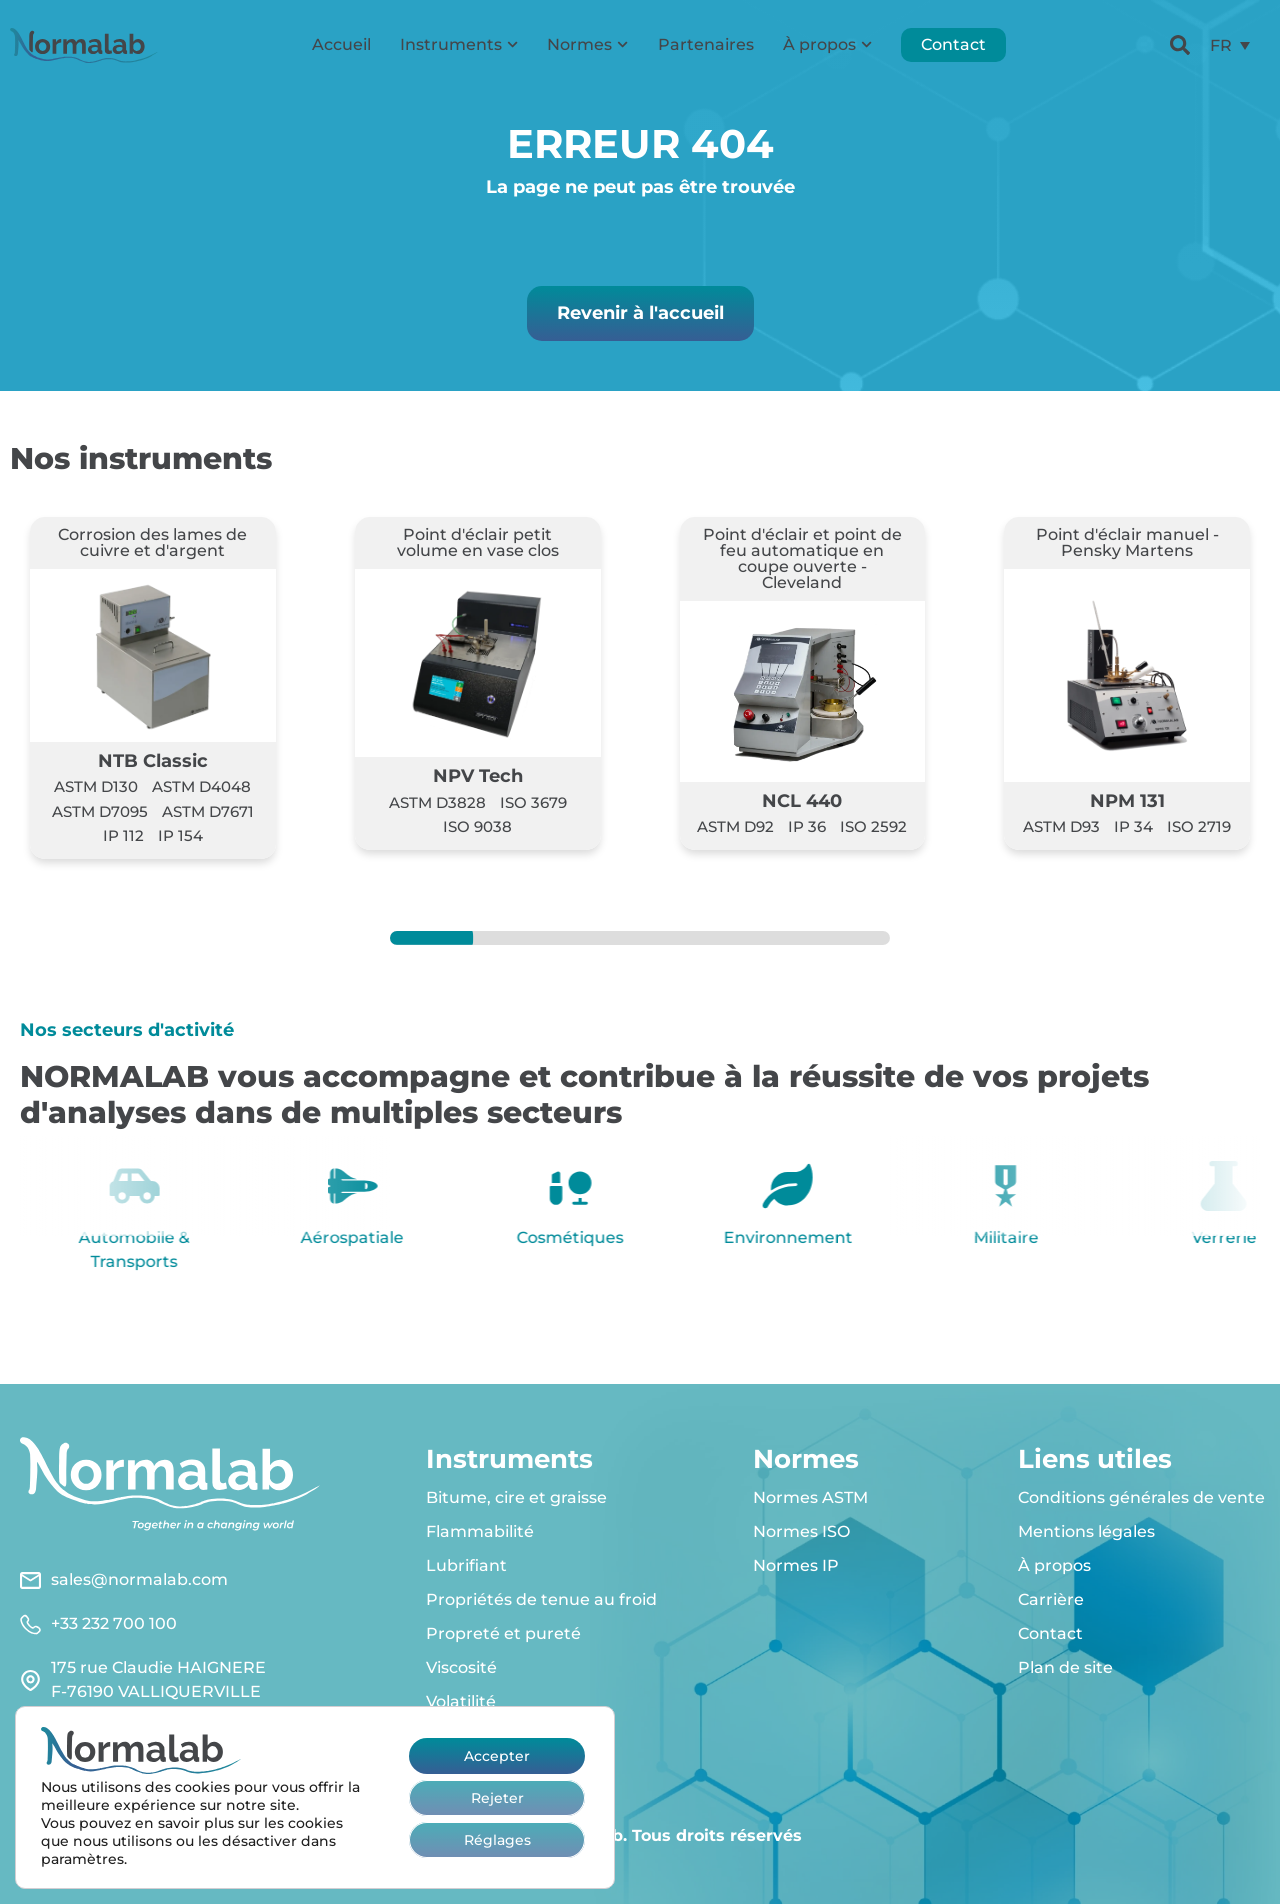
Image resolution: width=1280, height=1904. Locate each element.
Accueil (341, 44)
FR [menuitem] (1221, 44)
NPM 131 (1127, 800)
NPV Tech (478, 775)
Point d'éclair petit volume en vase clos (478, 542)
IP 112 (123, 835)
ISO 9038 (477, 826)
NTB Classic (153, 760)
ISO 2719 (1199, 826)
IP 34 (1133, 826)
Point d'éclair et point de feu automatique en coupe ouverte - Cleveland (802, 558)
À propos (827, 44)
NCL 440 (802, 800)
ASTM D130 (96, 786)
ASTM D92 (735, 826)
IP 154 (180, 835)
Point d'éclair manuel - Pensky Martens (1127, 542)
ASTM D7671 (208, 811)
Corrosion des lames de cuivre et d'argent (152, 542)
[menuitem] (1230, 45)
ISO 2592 (873, 826)
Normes (587, 44)
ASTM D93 (1061, 826)
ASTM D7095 (100, 811)
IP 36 (807, 826)
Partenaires (706, 44)
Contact (953, 44)
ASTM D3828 (437, 802)
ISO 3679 (533, 802)
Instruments (459, 44)
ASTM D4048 (201, 786)
